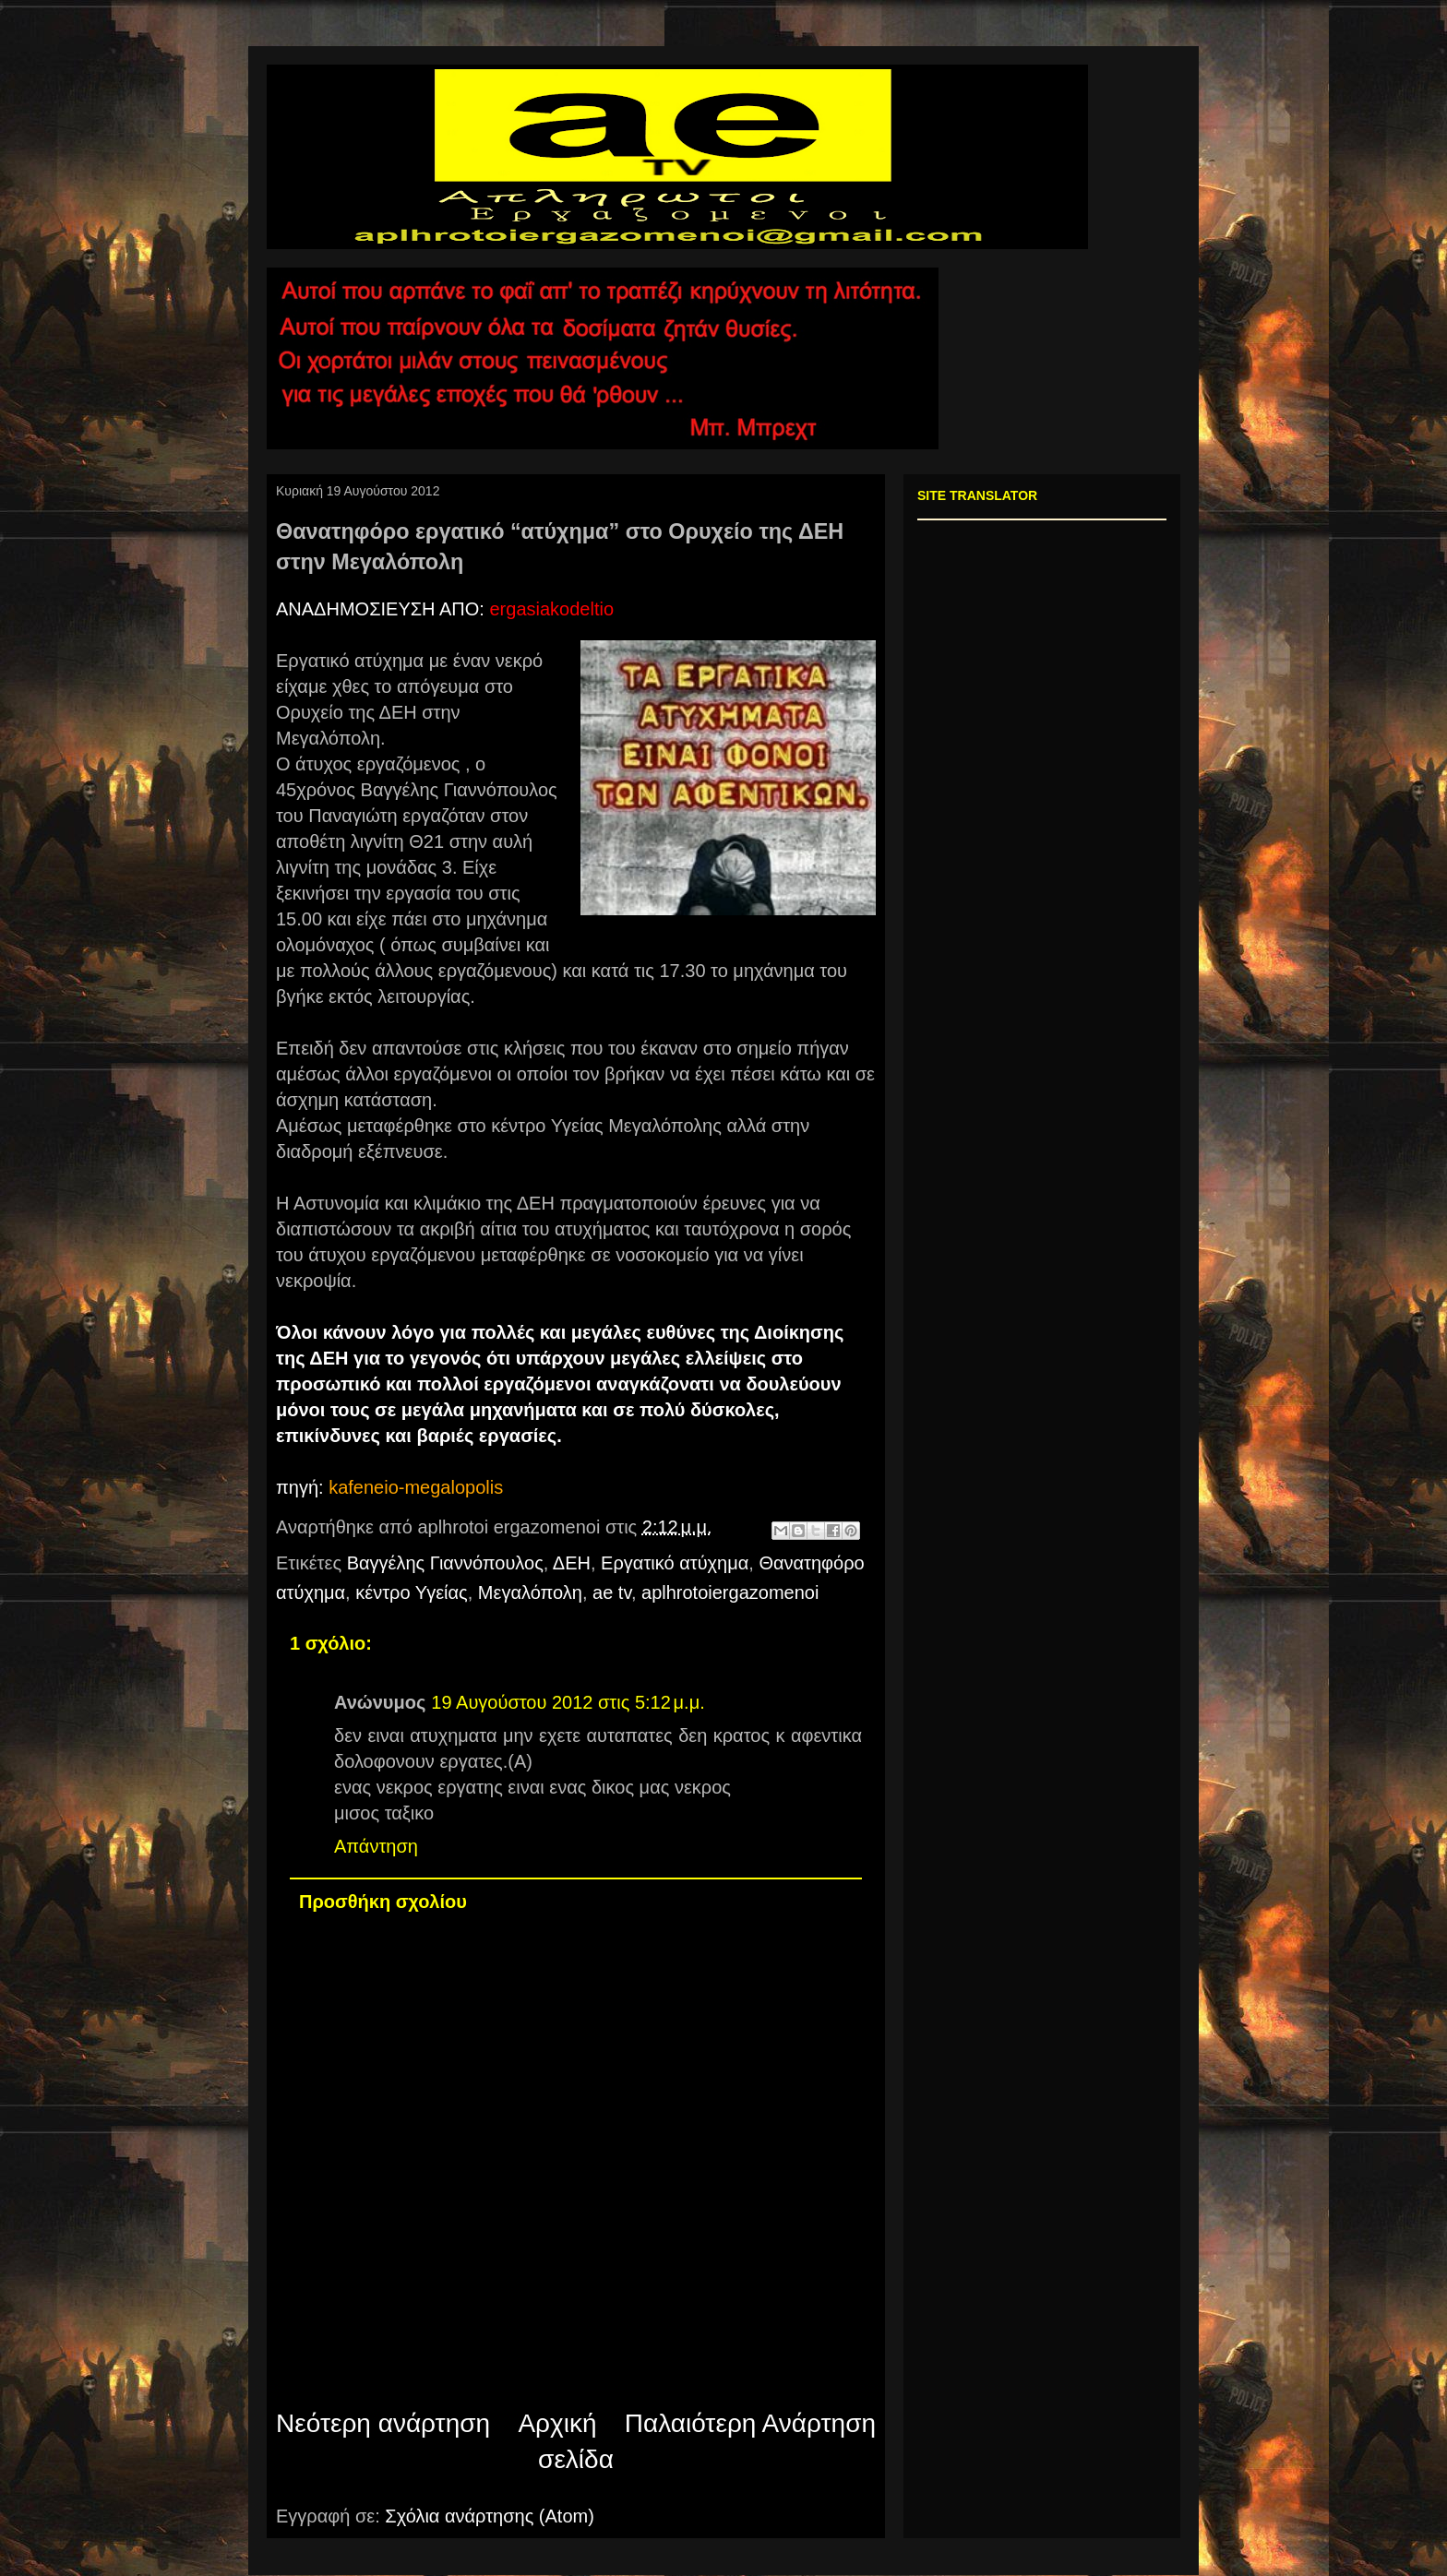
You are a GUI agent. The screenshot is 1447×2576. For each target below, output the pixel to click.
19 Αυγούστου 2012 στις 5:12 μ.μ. (567, 1702)
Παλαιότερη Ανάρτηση (750, 2423)
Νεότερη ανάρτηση (383, 2423)
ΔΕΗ (572, 1563)
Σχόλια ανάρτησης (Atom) (489, 2516)
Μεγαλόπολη (530, 1592)
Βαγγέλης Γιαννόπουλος (445, 1563)
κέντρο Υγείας (411, 1592)
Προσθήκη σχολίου (383, 1901)
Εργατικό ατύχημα (674, 1563)
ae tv (611, 1592)
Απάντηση (376, 1846)
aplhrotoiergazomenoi (730, 1592)
